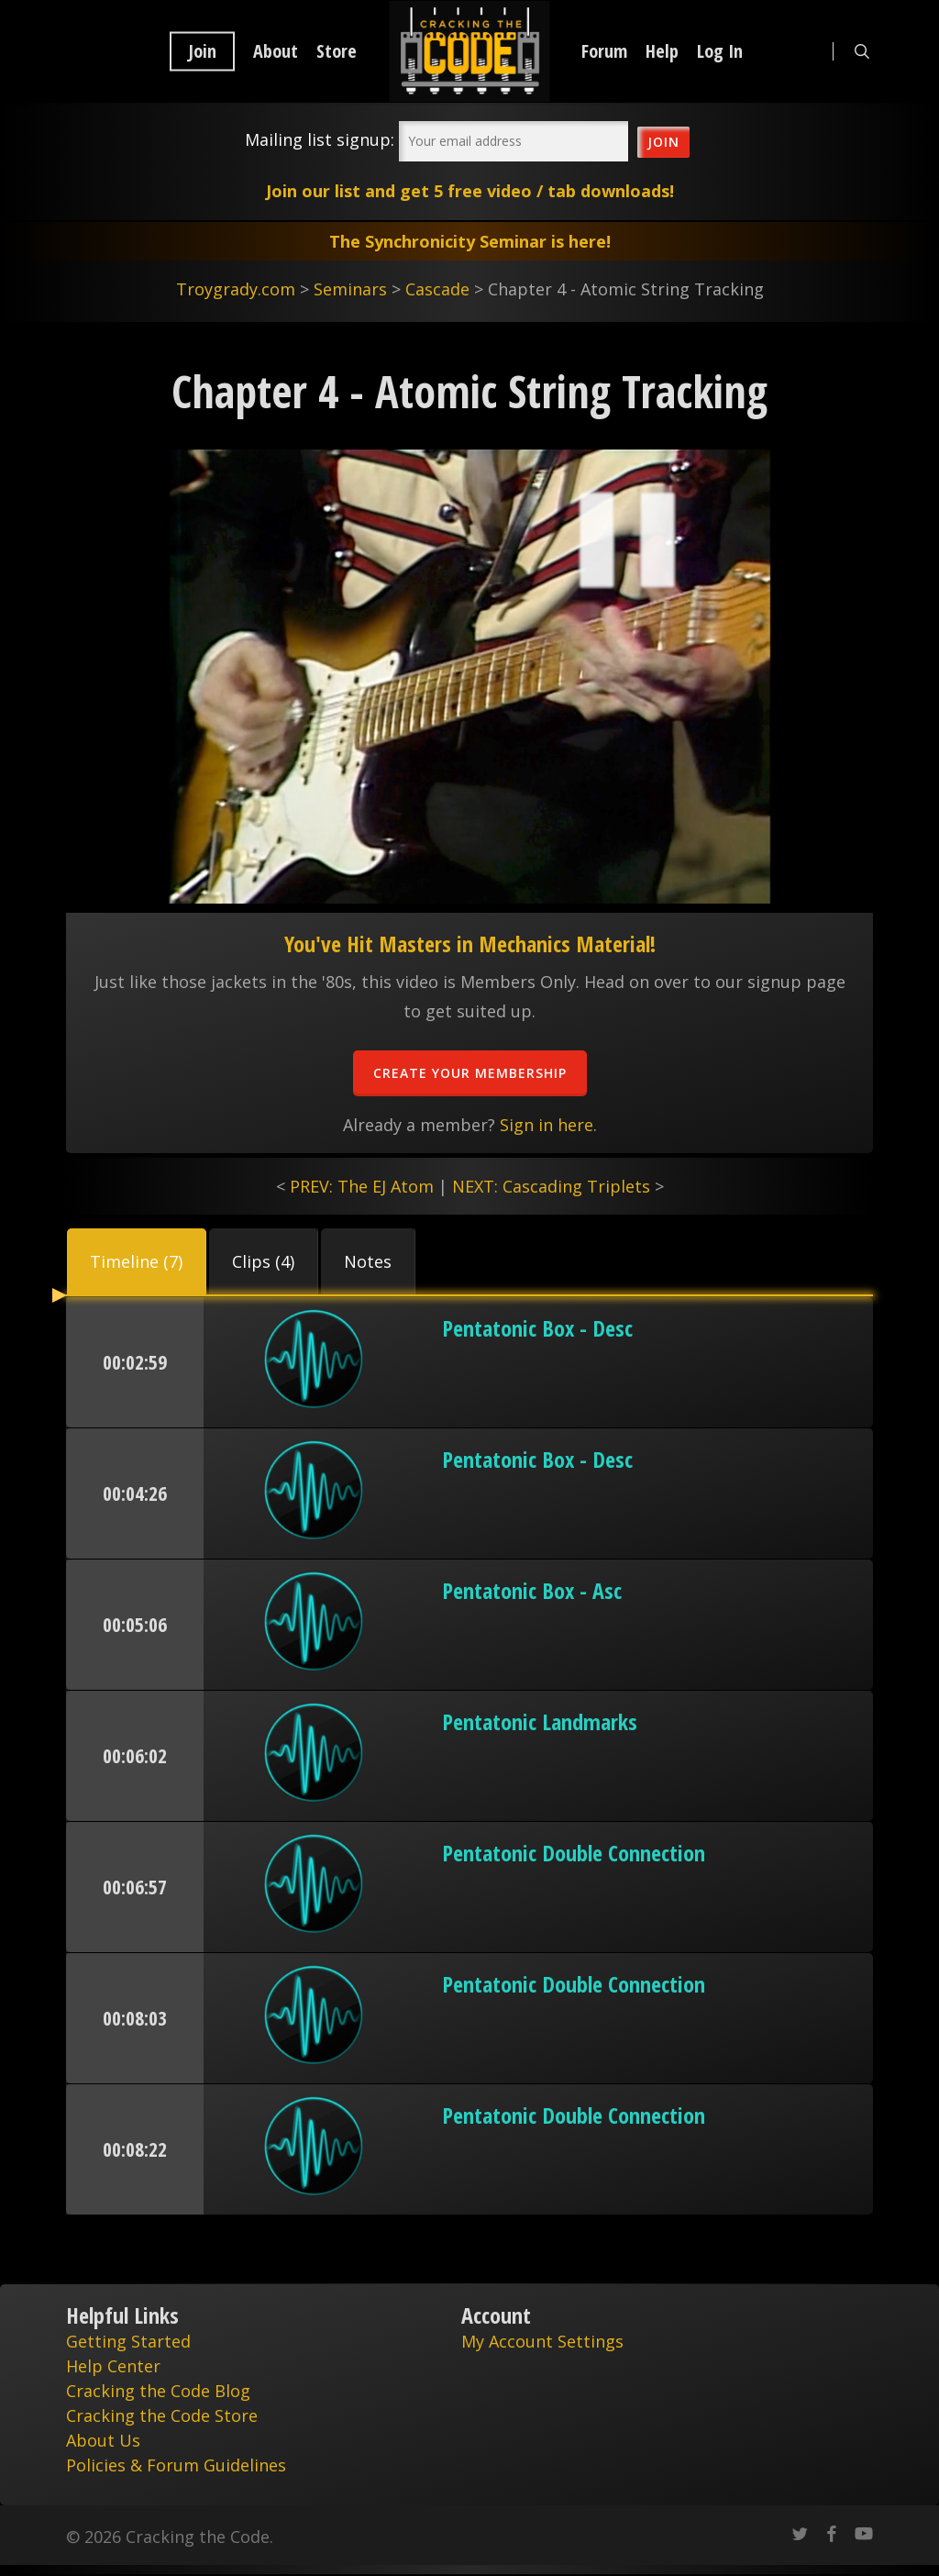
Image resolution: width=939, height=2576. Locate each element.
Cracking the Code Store (162, 2415)
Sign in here (546, 1125)
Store (336, 51)
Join (202, 51)
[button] (136, 1261)
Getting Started (128, 2341)
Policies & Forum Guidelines (176, 2465)
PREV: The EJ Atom (362, 1186)
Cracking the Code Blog (158, 2391)
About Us (103, 2440)
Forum (604, 51)
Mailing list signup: (319, 139)
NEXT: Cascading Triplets (551, 1186)
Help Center (113, 2366)
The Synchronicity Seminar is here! (470, 241)
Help (662, 51)
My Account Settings (542, 2341)
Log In (720, 51)
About (275, 51)
